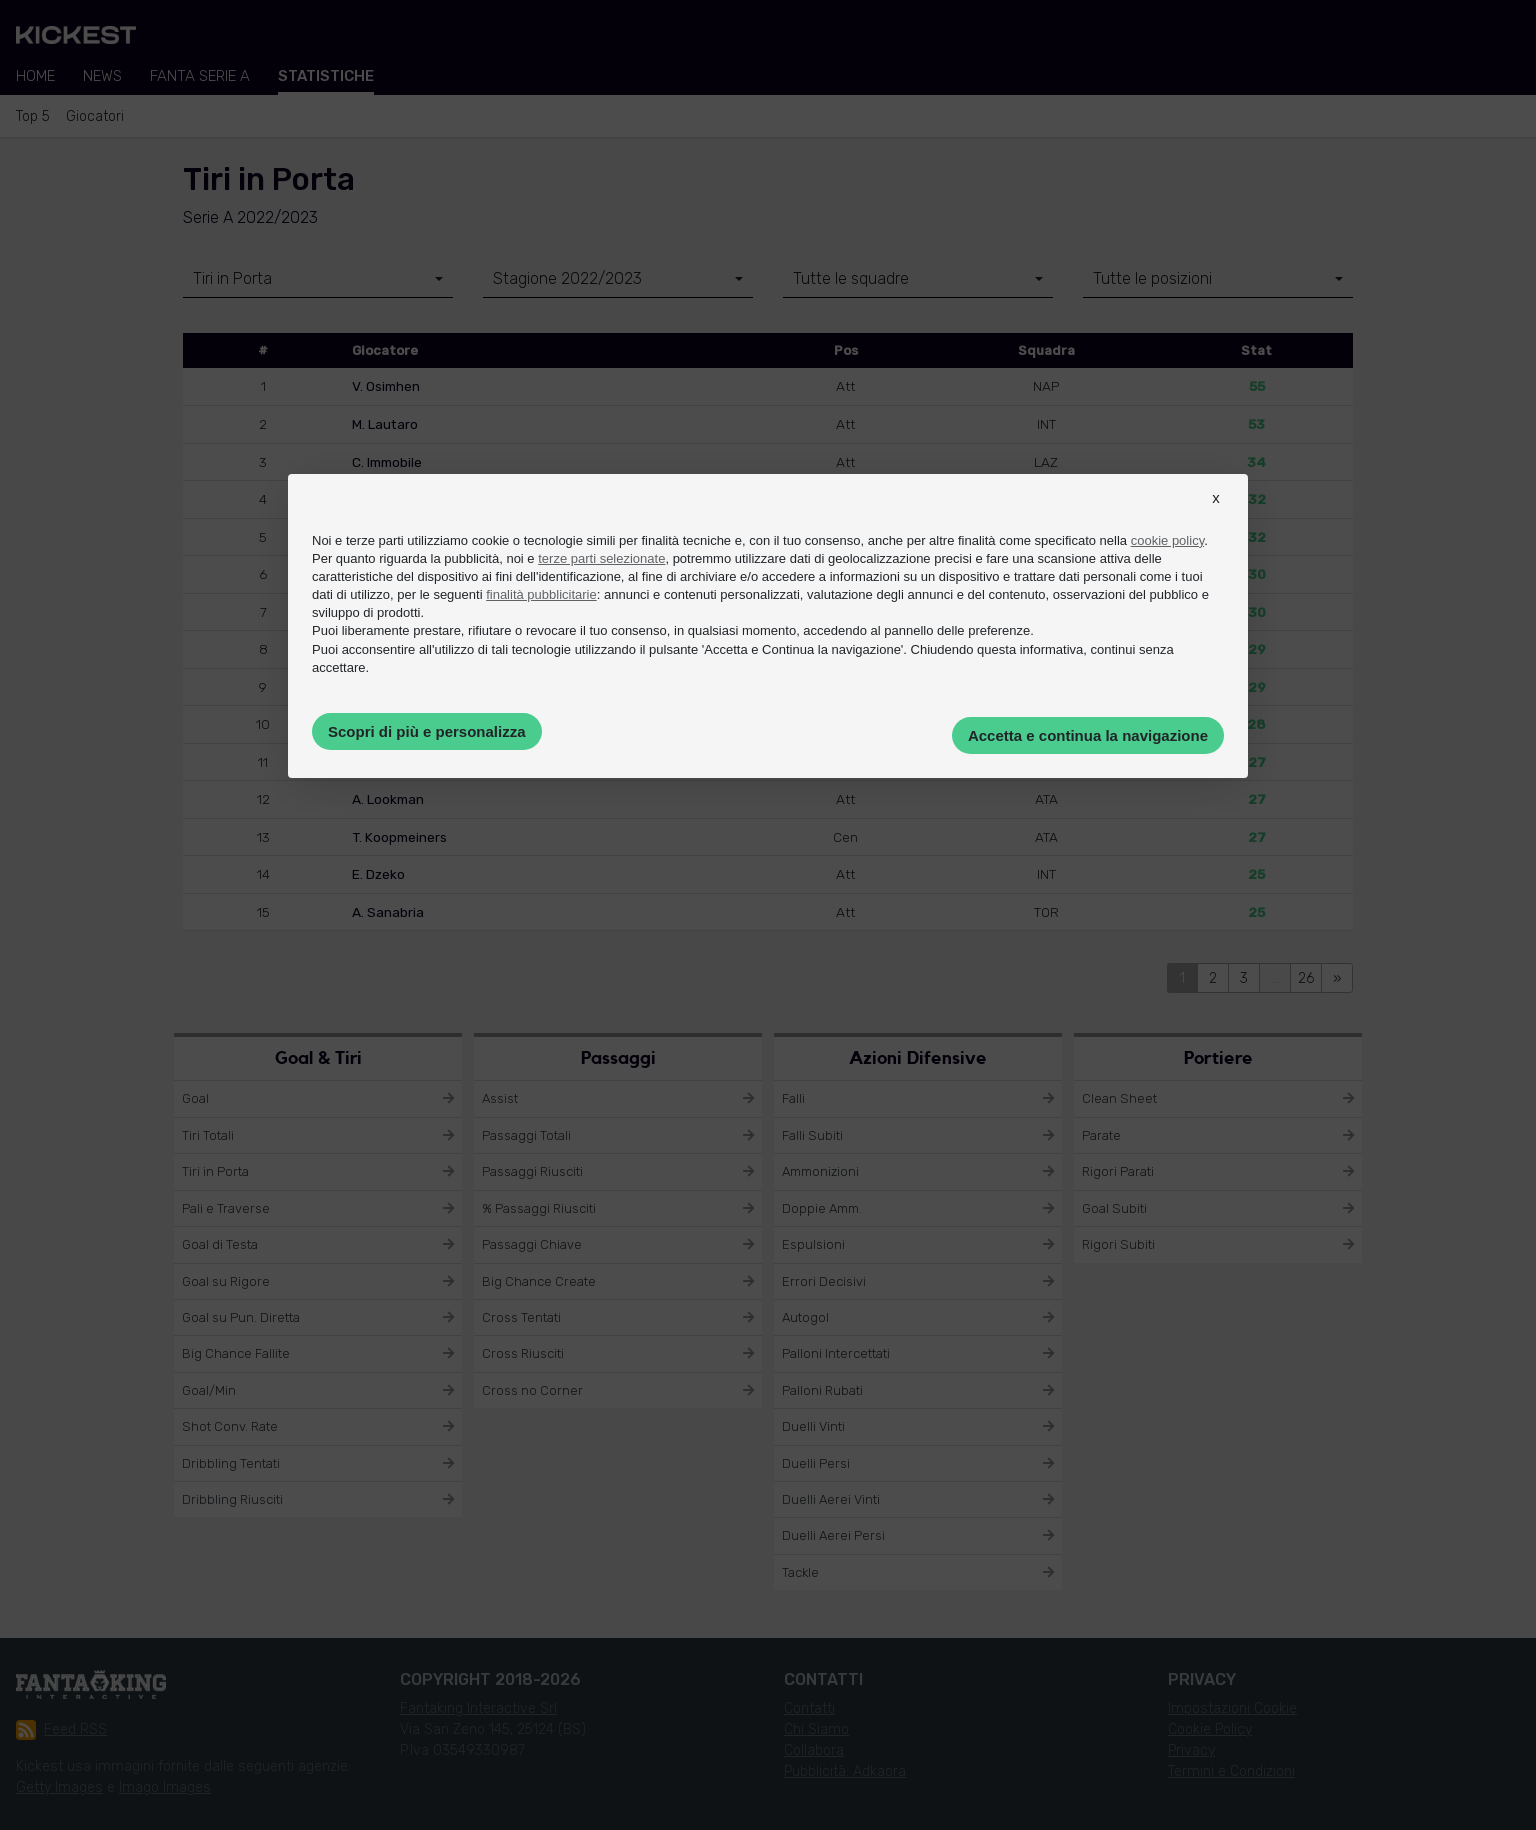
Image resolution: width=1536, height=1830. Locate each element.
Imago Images (165, 1787)
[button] (1216, 516)
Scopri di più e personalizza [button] (427, 731)
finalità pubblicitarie (541, 594)
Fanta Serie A (200, 76)
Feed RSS (61, 1730)
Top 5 (33, 116)
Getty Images (59, 1787)
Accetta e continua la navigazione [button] (1088, 735)
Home (35, 76)
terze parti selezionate (601, 558)
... (1275, 978)
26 (1306, 978)
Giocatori (95, 116)
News (102, 76)
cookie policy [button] (1167, 540)
